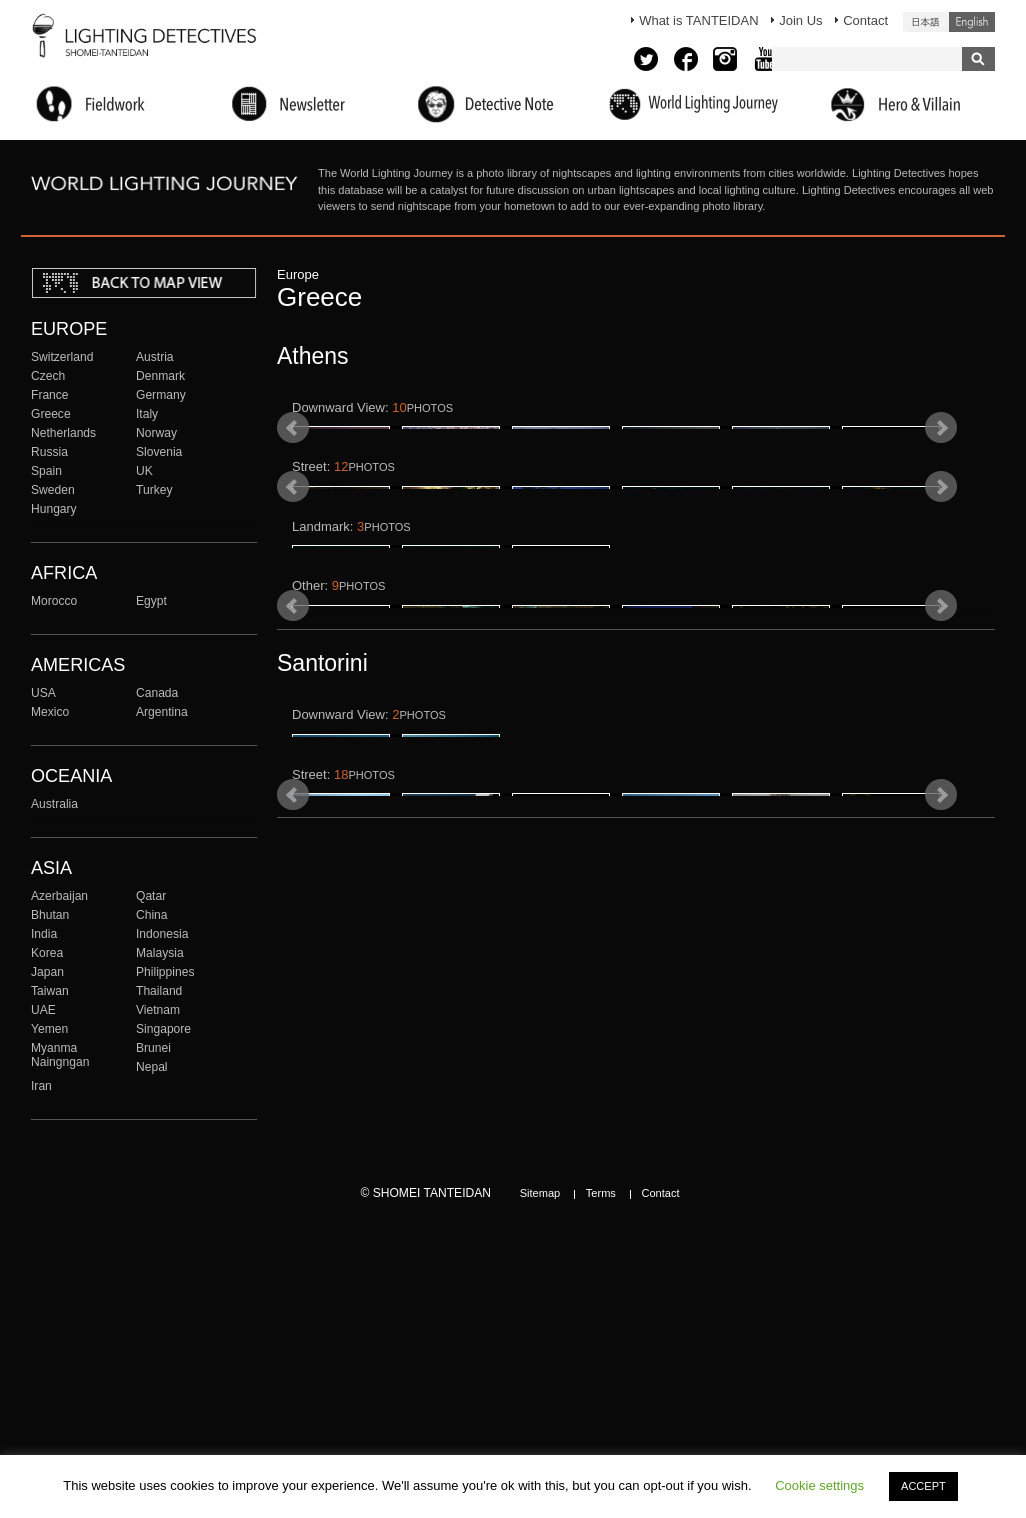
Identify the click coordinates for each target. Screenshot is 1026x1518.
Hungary (54, 509)
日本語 (926, 22)
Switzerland (62, 357)
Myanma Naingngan (60, 1055)
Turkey (154, 490)
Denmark (160, 376)
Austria (155, 357)
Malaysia (160, 953)
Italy (147, 414)
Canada (157, 693)
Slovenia (159, 452)
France (50, 395)
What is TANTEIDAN (698, 20)
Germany (161, 395)
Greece (51, 414)
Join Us (800, 20)
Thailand (159, 991)
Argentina (162, 712)
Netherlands (63, 433)
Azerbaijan (59, 896)
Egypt (151, 601)
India (44, 934)
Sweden (53, 490)
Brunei (153, 1048)
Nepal (152, 1067)
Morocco (54, 601)
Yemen (49, 1029)
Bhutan (50, 915)
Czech (48, 376)
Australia (54, 804)
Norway (156, 433)
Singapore (163, 1029)
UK (144, 471)
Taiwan (50, 991)
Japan (47, 972)
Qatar (151, 896)
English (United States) (972, 22)
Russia (49, 452)
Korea (47, 953)
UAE (43, 1010)
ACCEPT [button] (923, 1486)
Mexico (50, 712)
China (152, 915)
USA (43, 693)
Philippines (165, 972)
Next (941, 475)
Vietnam (158, 1010)
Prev (293, 475)
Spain (46, 471)
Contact (865, 20)
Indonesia (162, 934)
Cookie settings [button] (819, 1485)
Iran (41, 1086)
